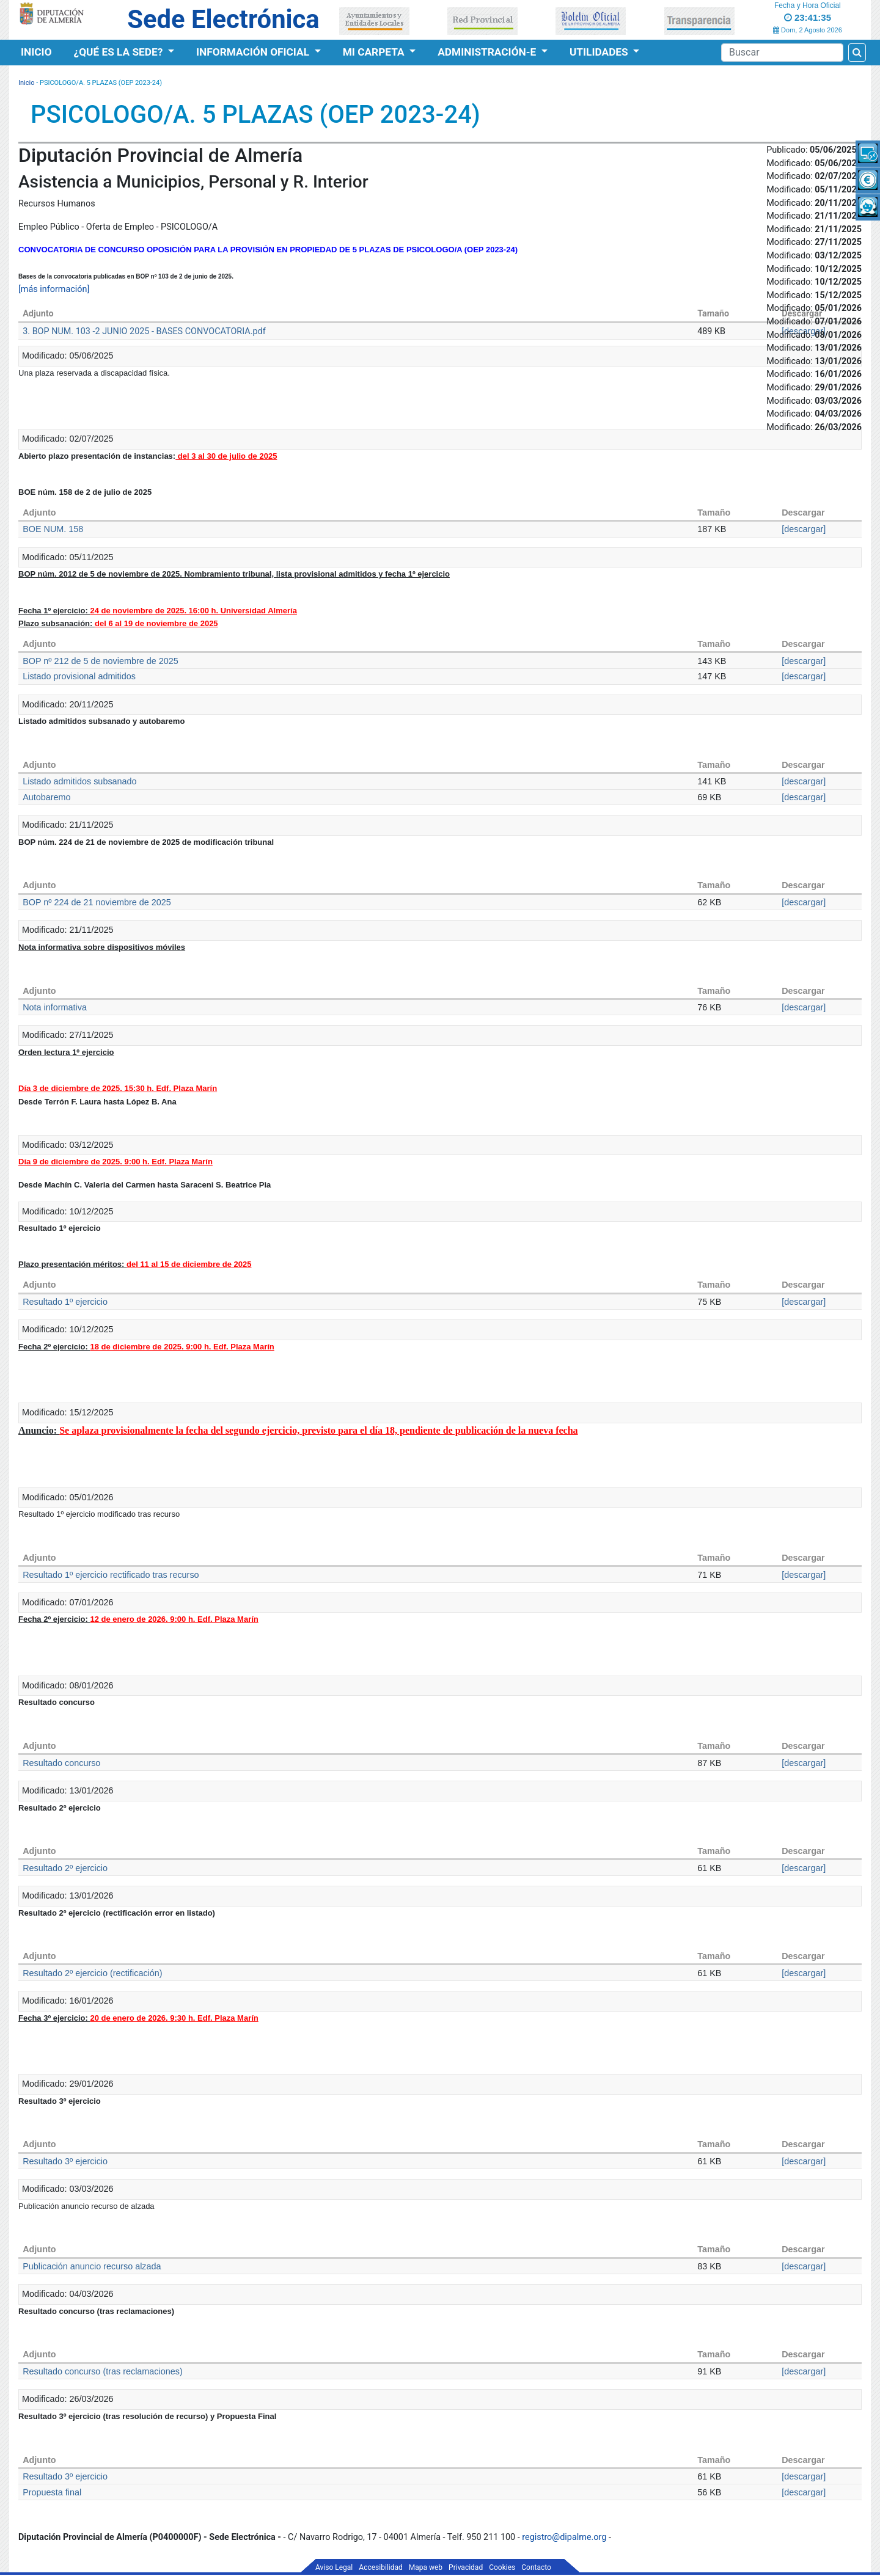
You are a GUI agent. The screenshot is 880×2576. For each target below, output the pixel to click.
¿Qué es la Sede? (120, 52)
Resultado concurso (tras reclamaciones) (103, 2371)
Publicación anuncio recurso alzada (92, 2266)
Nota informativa (55, 1007)
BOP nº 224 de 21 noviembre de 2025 (97, 902)
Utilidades (600, 52)
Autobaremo (46, 797)
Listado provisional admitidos (79, 676)
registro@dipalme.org (564, 2537)
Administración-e (488, 52)
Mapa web (425, 2567)
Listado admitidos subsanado (79, 781)
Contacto (536, 2567)
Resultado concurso (61, 1763)
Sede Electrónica (223, 19)
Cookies (502, 2567)
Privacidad (466, 2567)
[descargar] (804, 529)
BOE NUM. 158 (53, 529)
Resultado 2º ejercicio (65, 1868)
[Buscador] (782, 52)
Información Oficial (254, 52)
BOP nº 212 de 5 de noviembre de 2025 (100, 661)
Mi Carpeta (375, 52)
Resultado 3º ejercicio (65, 2161)
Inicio (36, 52)
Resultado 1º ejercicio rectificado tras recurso (111, 1575)
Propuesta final (52, 2492)
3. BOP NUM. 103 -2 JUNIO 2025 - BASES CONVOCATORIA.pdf (144, 331)
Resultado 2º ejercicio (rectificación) (92, 1973)
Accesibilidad (380, 2567)
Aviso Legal (334, 2567)
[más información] (53, 289)
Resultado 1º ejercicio (65, 1302)
